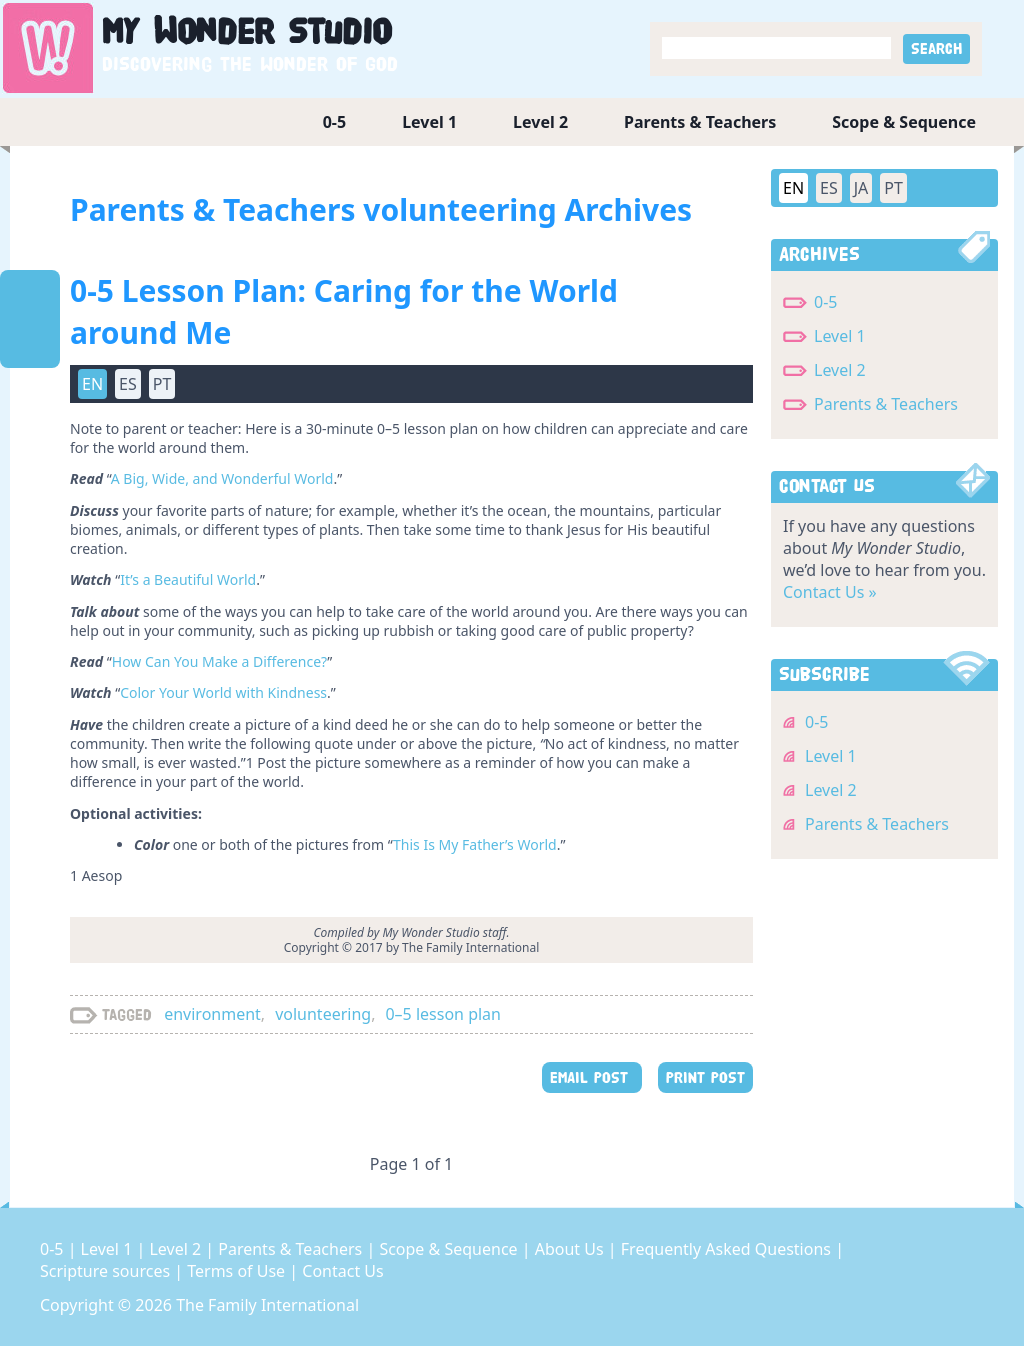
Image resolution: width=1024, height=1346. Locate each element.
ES (128, 384)
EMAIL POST (592, 1077)
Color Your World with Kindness (223, 692)
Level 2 (540, 122)
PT (162, 384)
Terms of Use (238, 1271)
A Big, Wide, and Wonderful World (222, 478)
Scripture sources (107, 1271)
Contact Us (342, 1271)
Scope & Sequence (904, 122)
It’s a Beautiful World (188, 579)
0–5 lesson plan (443, 1014)
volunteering (323, 1014)
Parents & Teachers (700, 122)
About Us (571, 1249)
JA (861, 188)
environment (212, 1014)
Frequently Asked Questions (728, 1249)
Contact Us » (830, 592)
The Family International (267, 1305)
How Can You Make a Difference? (219, 661)
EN (92, 384)
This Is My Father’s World (475, 844)
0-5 (334, 122)
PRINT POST (705, 1077)
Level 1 (429, 122)
